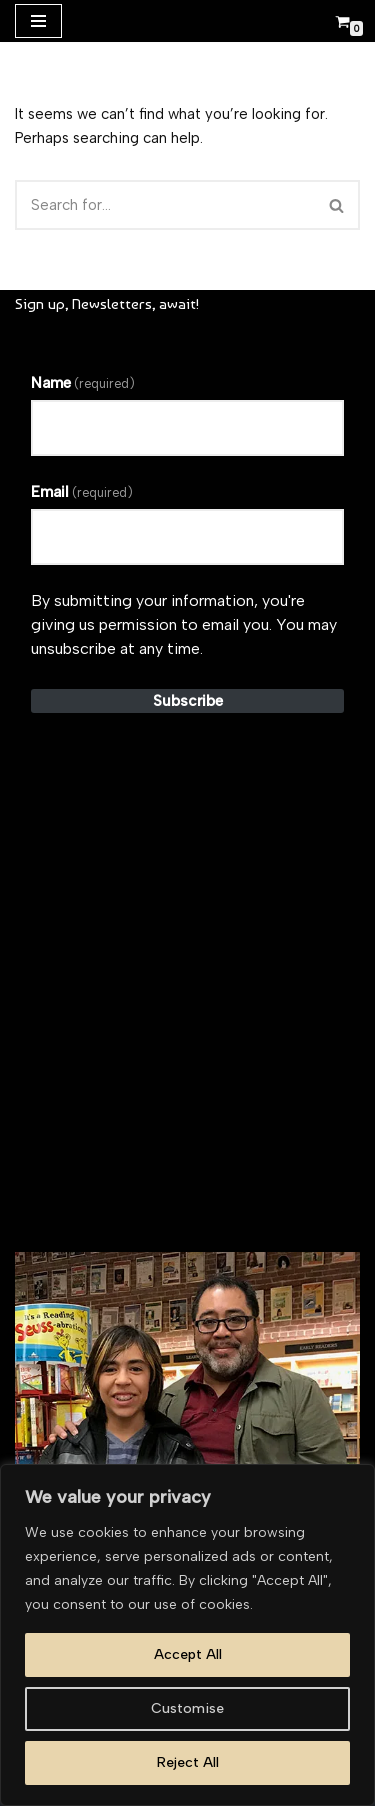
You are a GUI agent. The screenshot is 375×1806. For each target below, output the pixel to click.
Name (83, 383)
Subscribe (188, 701)
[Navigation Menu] (38, 21)
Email (82, 492)
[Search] (165, 205)
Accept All (188, 1654)
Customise (187, 1708)
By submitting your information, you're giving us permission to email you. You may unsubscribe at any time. (184, 624)
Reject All (188, 1762)
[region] (187, 1635)
